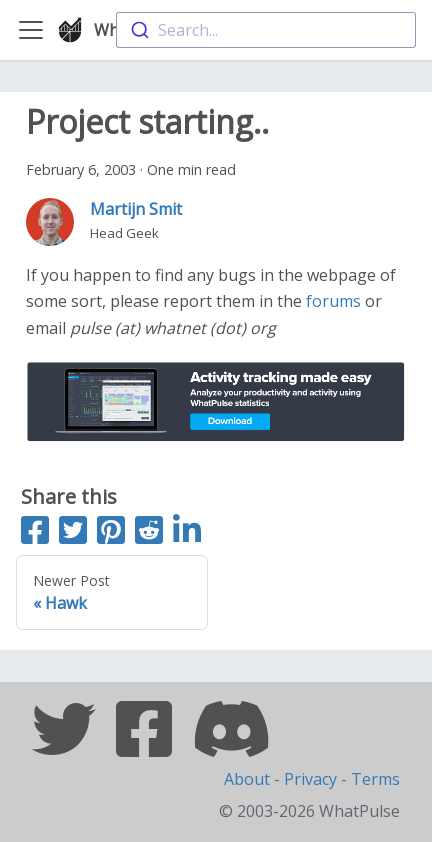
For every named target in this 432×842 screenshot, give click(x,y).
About (247, 779)
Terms (375, 779)
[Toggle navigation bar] (31, 30)
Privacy (310, 779)
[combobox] (266, 30)
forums (333, 301)
